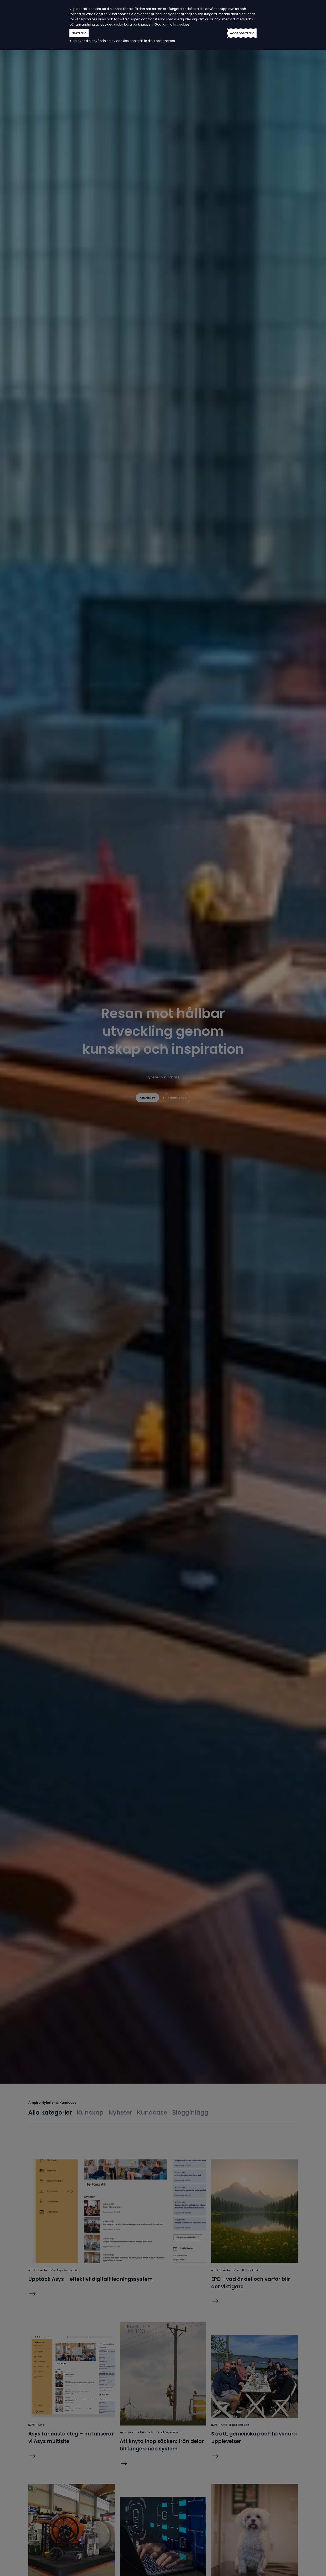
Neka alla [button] (79, 33)
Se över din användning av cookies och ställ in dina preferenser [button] (124, 40)
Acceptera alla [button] (242, 33)
